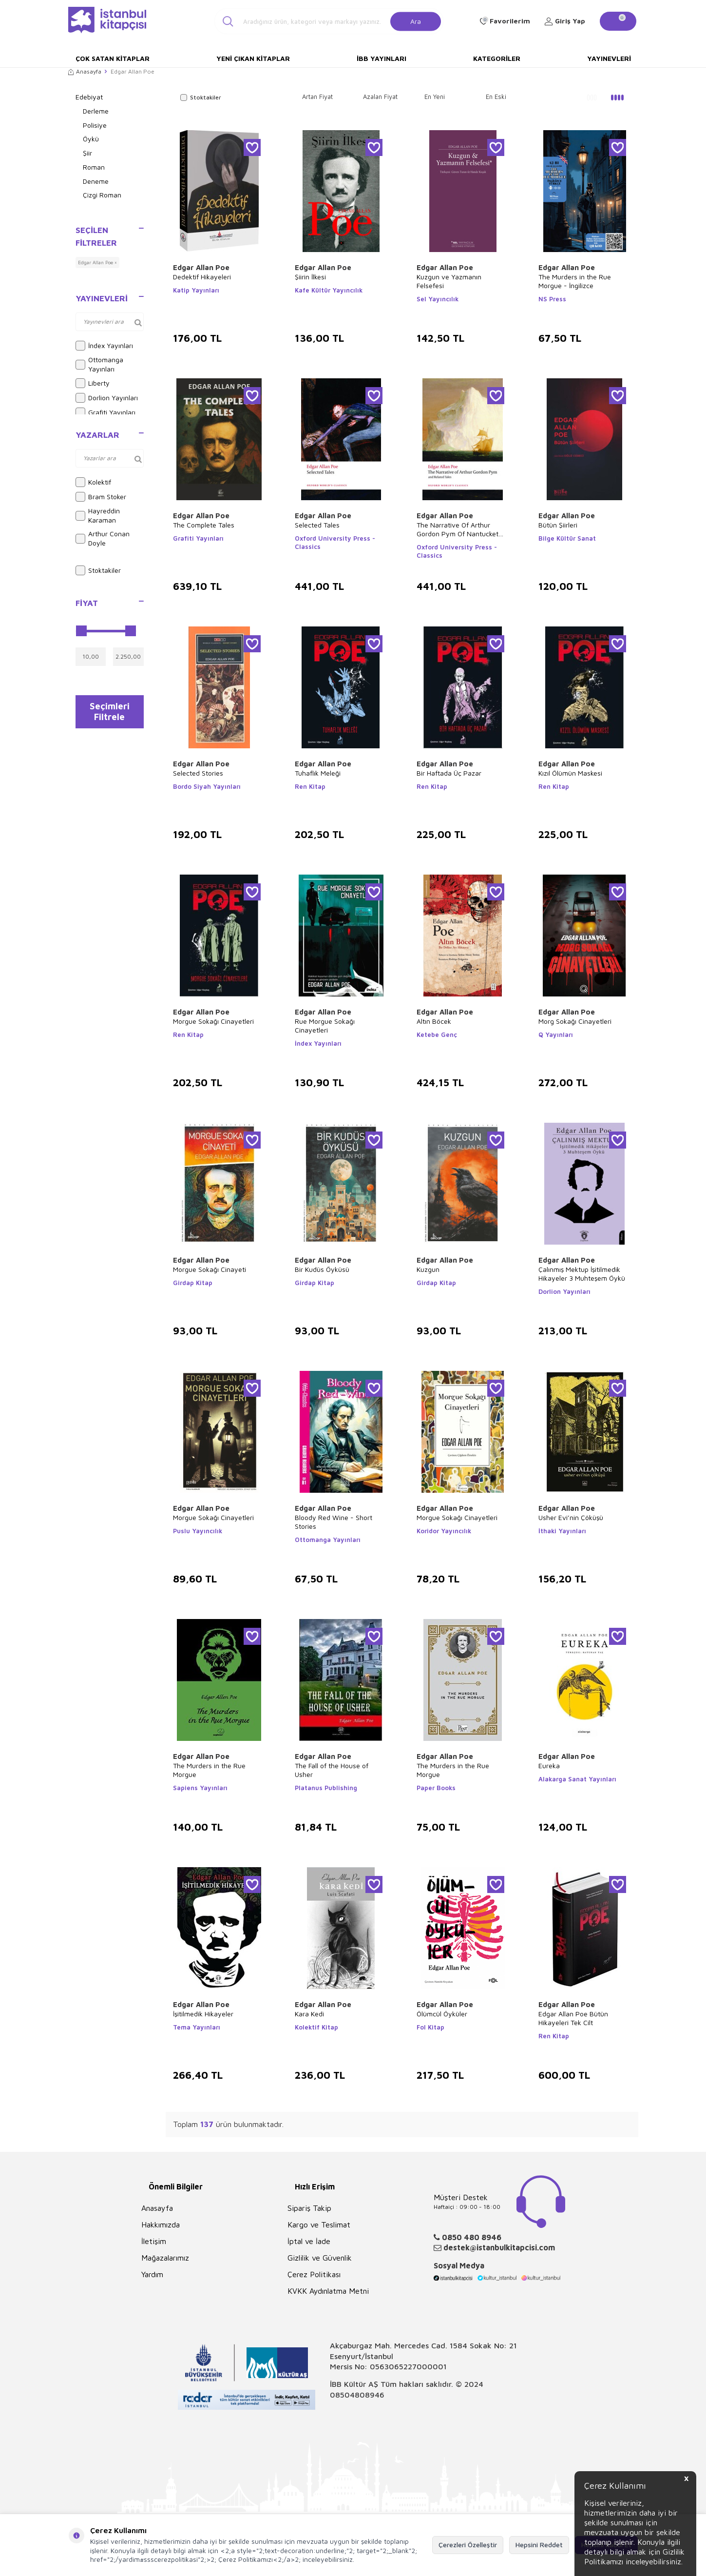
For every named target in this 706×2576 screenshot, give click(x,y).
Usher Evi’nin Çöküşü (570, 1517)
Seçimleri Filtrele (109, 714)
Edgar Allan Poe (201, 267)
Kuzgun (428, 1269)
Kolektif (93, 482)
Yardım (152, 2274)
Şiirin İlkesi (310, 277)
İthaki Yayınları (562, 1531)
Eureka (549, 1765)
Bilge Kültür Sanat (567, 538)
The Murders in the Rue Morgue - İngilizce (574, 281)
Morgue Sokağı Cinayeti (209, 1269)
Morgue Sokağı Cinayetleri (213, 1021)
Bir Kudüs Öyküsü (322, 1269)
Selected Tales (317, 525)
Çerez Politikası (314, 2274)
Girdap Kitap (192, 1283)
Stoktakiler (98, 570)
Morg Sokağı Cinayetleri (574, 1021)
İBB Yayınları (381, 58)
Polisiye (95, 125)
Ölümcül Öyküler (442, 2014)
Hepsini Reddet (539, 2544)
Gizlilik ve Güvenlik (319, 2257)
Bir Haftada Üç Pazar (449, 773)
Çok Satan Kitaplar (113, 58)
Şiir (87, 153)
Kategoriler (496, 58)
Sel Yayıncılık (437, 299)
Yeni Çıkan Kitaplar (253, 58)
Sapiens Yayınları (200, 1788)
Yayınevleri (609, 58)
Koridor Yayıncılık (444, 1531)
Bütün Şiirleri (557, 525)
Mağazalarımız (165, 2257)
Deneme (96, 181)
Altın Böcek (434, 1021)
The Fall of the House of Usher (331, 1769)
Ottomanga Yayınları (99, 364)
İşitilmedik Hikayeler (203, 2014)
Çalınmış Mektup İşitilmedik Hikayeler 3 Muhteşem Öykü (581, 1273)
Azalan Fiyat (380, 96)
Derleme (96, 111)
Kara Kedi (309, 2014)
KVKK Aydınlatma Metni (328, 2290)
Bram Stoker (101, 497)
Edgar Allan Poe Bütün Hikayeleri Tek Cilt (573, 2018)
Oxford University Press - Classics (335, 542)
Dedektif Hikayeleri (202, 277)
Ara (415, 21)
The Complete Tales (203, 525)
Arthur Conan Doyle (103, 538)
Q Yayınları (555, 1034)
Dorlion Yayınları (107, 398)
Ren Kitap (310, 786)
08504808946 (357, 2394)
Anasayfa (84, 71)
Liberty (93, 383)
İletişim (153, 2241)
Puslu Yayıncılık (197, 1531)
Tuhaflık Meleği (318, 773)
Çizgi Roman (102, 195)
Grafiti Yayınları (105, 412)
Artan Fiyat (317, 96)
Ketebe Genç (437, 1034)
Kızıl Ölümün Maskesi (570, 773)
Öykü (91, 139)
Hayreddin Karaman (98, 515)
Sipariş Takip (309, 2208)
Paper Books (436, 1788)
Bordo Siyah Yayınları (207, 786)
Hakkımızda (160, 2224)
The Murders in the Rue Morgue (209, 1769)
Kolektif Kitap (316, 2027)
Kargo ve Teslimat (318, 2224)
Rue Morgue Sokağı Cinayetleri (325, 1025)
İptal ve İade (308, 2241)
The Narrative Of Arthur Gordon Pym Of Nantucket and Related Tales (457, 529)
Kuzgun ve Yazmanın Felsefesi (449, 281)
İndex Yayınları (104, 346)
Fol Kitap (430, 2027)
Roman (94, 167)
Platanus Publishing (326, 1788)
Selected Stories (198, 773)
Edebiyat (89, 97)
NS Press (552, 299)
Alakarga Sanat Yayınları (577, 1779)
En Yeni (434, 96)
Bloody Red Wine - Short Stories (333, 1521)
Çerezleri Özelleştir (468, 2544)
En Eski (496, 96)
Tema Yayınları (196, 2027)
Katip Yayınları (196, 290)
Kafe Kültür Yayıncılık (329, 290)
